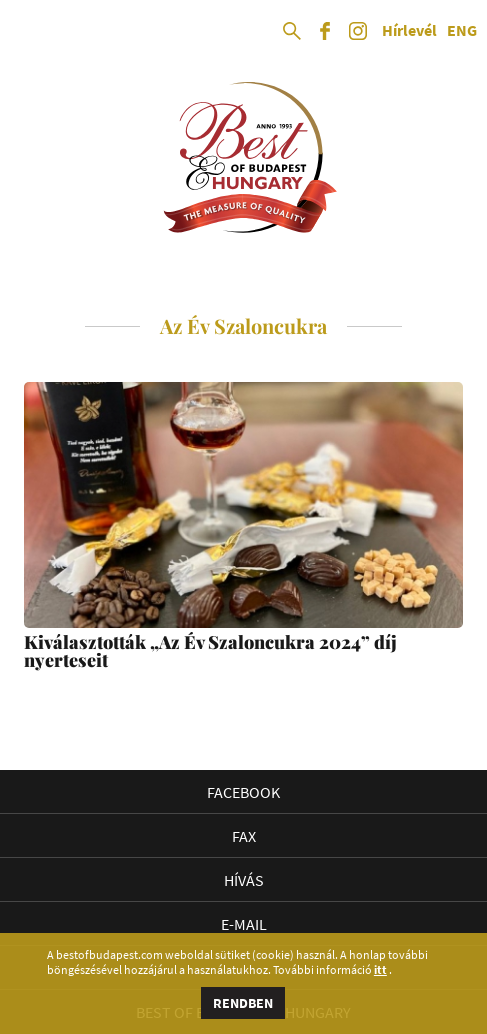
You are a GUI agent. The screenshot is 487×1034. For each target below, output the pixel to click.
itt (380, 970)
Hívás (244, 880)
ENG (462, 31)
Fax (244, 836)
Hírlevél (409, 31)
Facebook (243, 792)
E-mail (244, 924)
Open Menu (32, 32)
